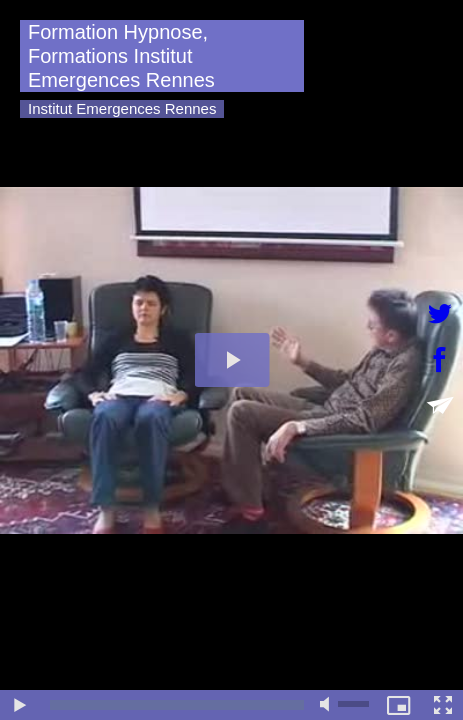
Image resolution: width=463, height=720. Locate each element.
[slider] (177, 705)
